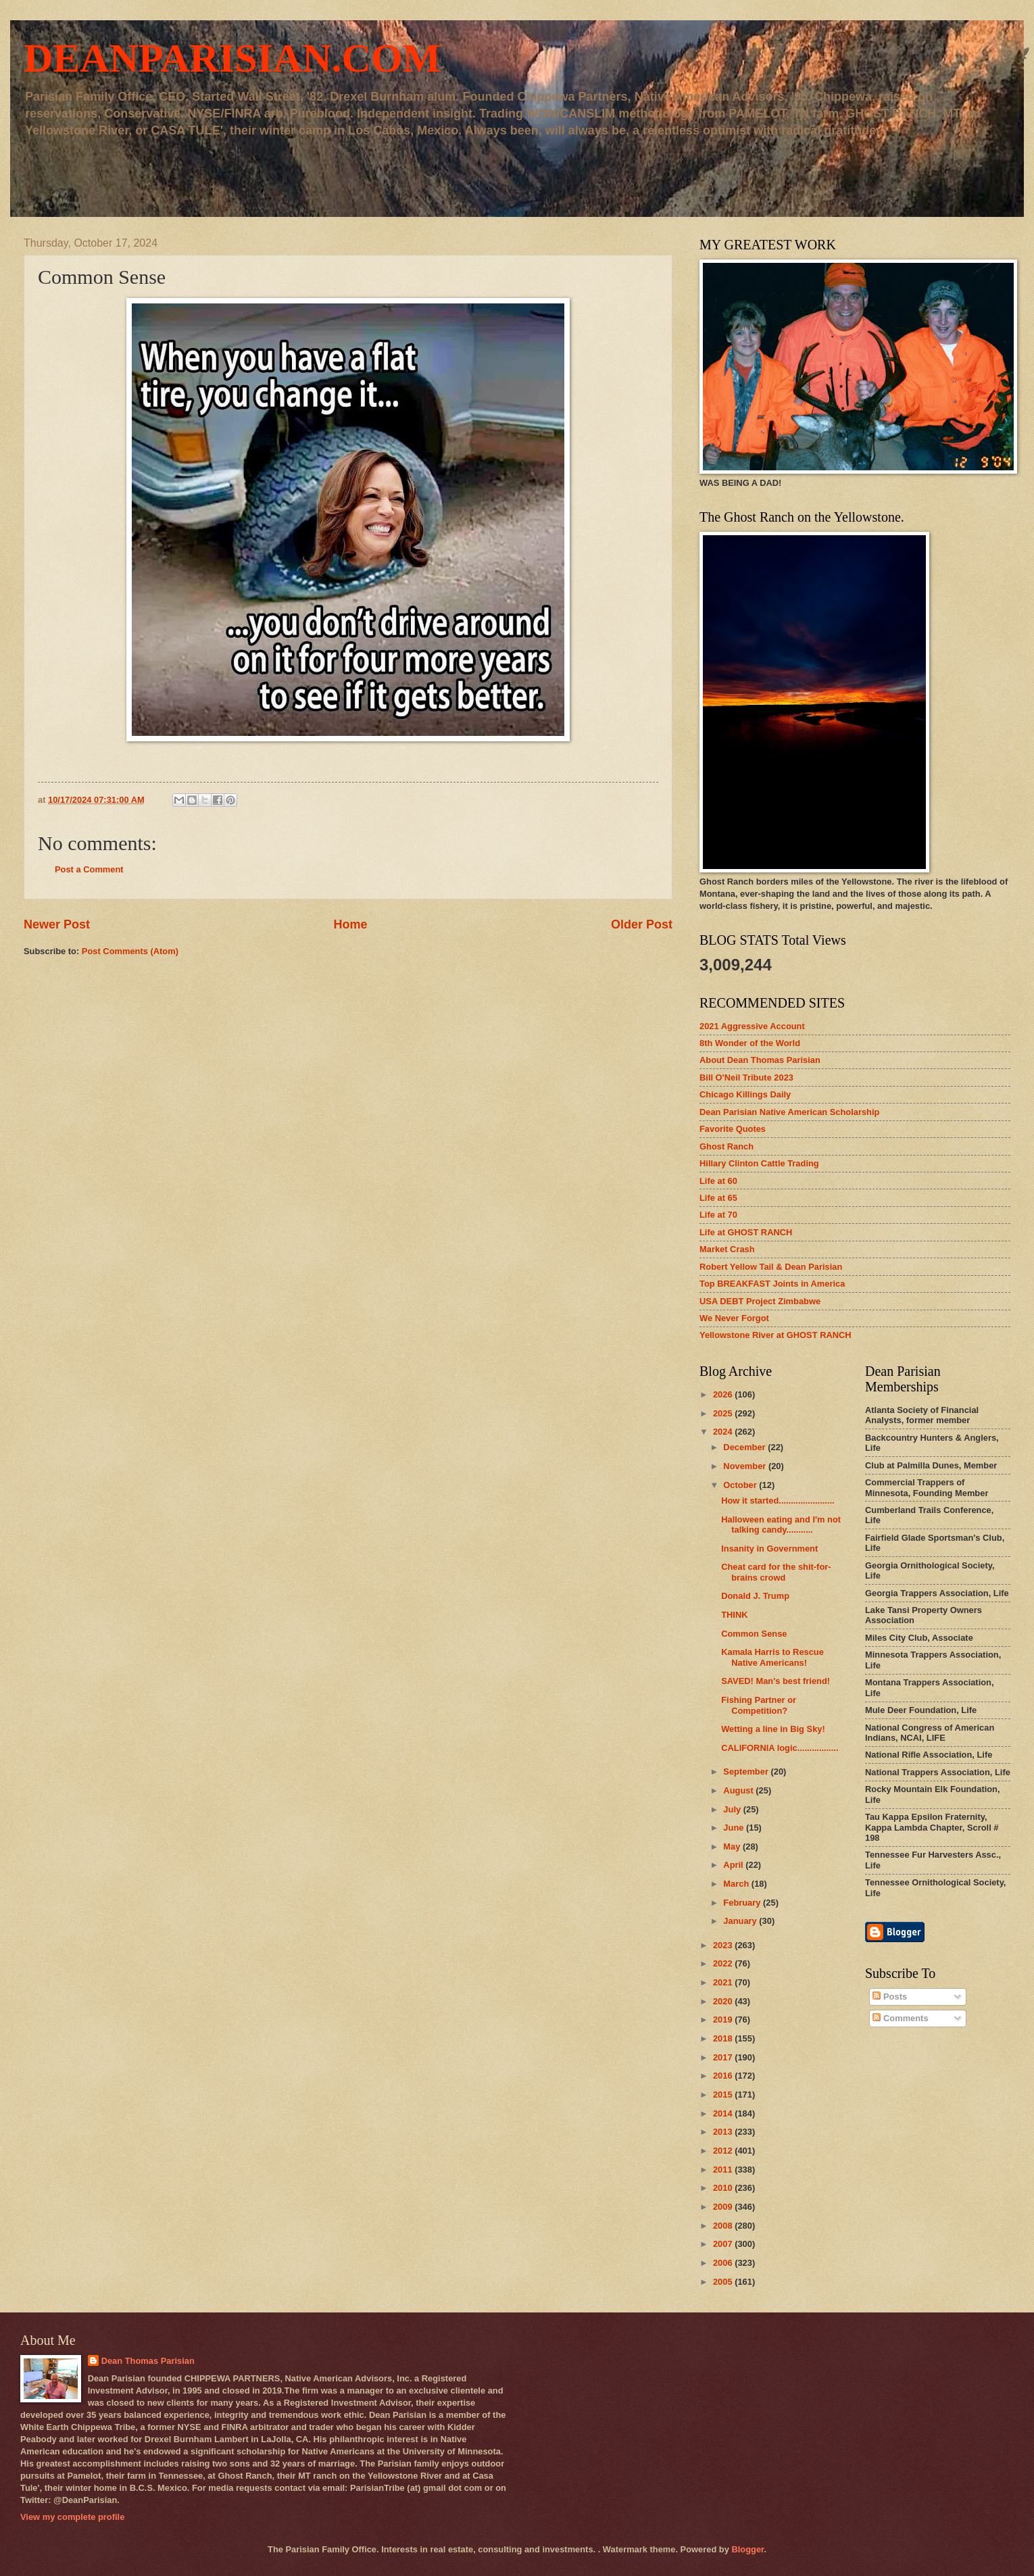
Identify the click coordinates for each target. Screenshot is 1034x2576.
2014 (724, 2113)
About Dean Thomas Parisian (759, 1060)
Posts (889, 1996)
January (741, 1921)
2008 (724, 2226)
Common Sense (754, 1634)
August (739, 1790)
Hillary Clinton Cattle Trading (759, 1163)
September (746, 1771)
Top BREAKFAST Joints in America (772, 1284)
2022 (724, 1963)
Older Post (641, 924)
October (741, 1485)
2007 (724, 2244)
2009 (724, 2207)
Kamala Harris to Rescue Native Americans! (772, 1657)
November (745, 1466)
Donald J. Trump (755, 1596)
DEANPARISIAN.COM (232, 58)
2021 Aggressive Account (752, 1026)
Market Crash (727, 1249)
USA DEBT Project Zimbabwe (759, 1301)
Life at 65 (718, 1198)
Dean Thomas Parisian (148, 2361)
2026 (724, 1394)
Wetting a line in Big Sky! (773, 1729)
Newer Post (57, 924)
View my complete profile (72, 2517)
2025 (724, 1413)
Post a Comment (89, 869)
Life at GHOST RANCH (745, 1232)
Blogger (747, 2549)
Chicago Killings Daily (745, 1094)
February (743, 1903)
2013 (724, 2132)
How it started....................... (777, 1500)
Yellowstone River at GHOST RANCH (775, 1335)
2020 (724, 2001)
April (734, 1865)
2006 (724, 2263)
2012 (724, 2151)
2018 (724, 2038)
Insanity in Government (769, 1548)
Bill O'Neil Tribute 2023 (746, 1077)
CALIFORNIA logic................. (779, 1748)
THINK (734, 1615)
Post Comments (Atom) (130, 951)
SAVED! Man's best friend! (775, 1681)
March (737, 1884)
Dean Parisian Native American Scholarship (789, 1112)
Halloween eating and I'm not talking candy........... (781, 1524)
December (745, 1447)
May (733, 1846)
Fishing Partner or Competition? (758, 1705)
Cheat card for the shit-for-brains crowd (776, 1572)
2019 (724, 2019)
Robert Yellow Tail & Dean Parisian (770, 1267)
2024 (724, 1432)
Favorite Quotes (732, 1129)
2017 (724, 2057)
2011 (724, 2169)
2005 (724, 2282)
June (734, 1828)
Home (350, 924)
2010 (724, 2188)
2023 (724, 1945)
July (733, 1809)
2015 (724, 2094)
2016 (724, 2076)
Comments (900, 2018)
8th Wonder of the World (749, 1043)
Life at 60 (718, 1181)
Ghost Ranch (726, 1146)
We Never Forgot (734, 1318)
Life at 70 (718, 1215)
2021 (724, 1982)
